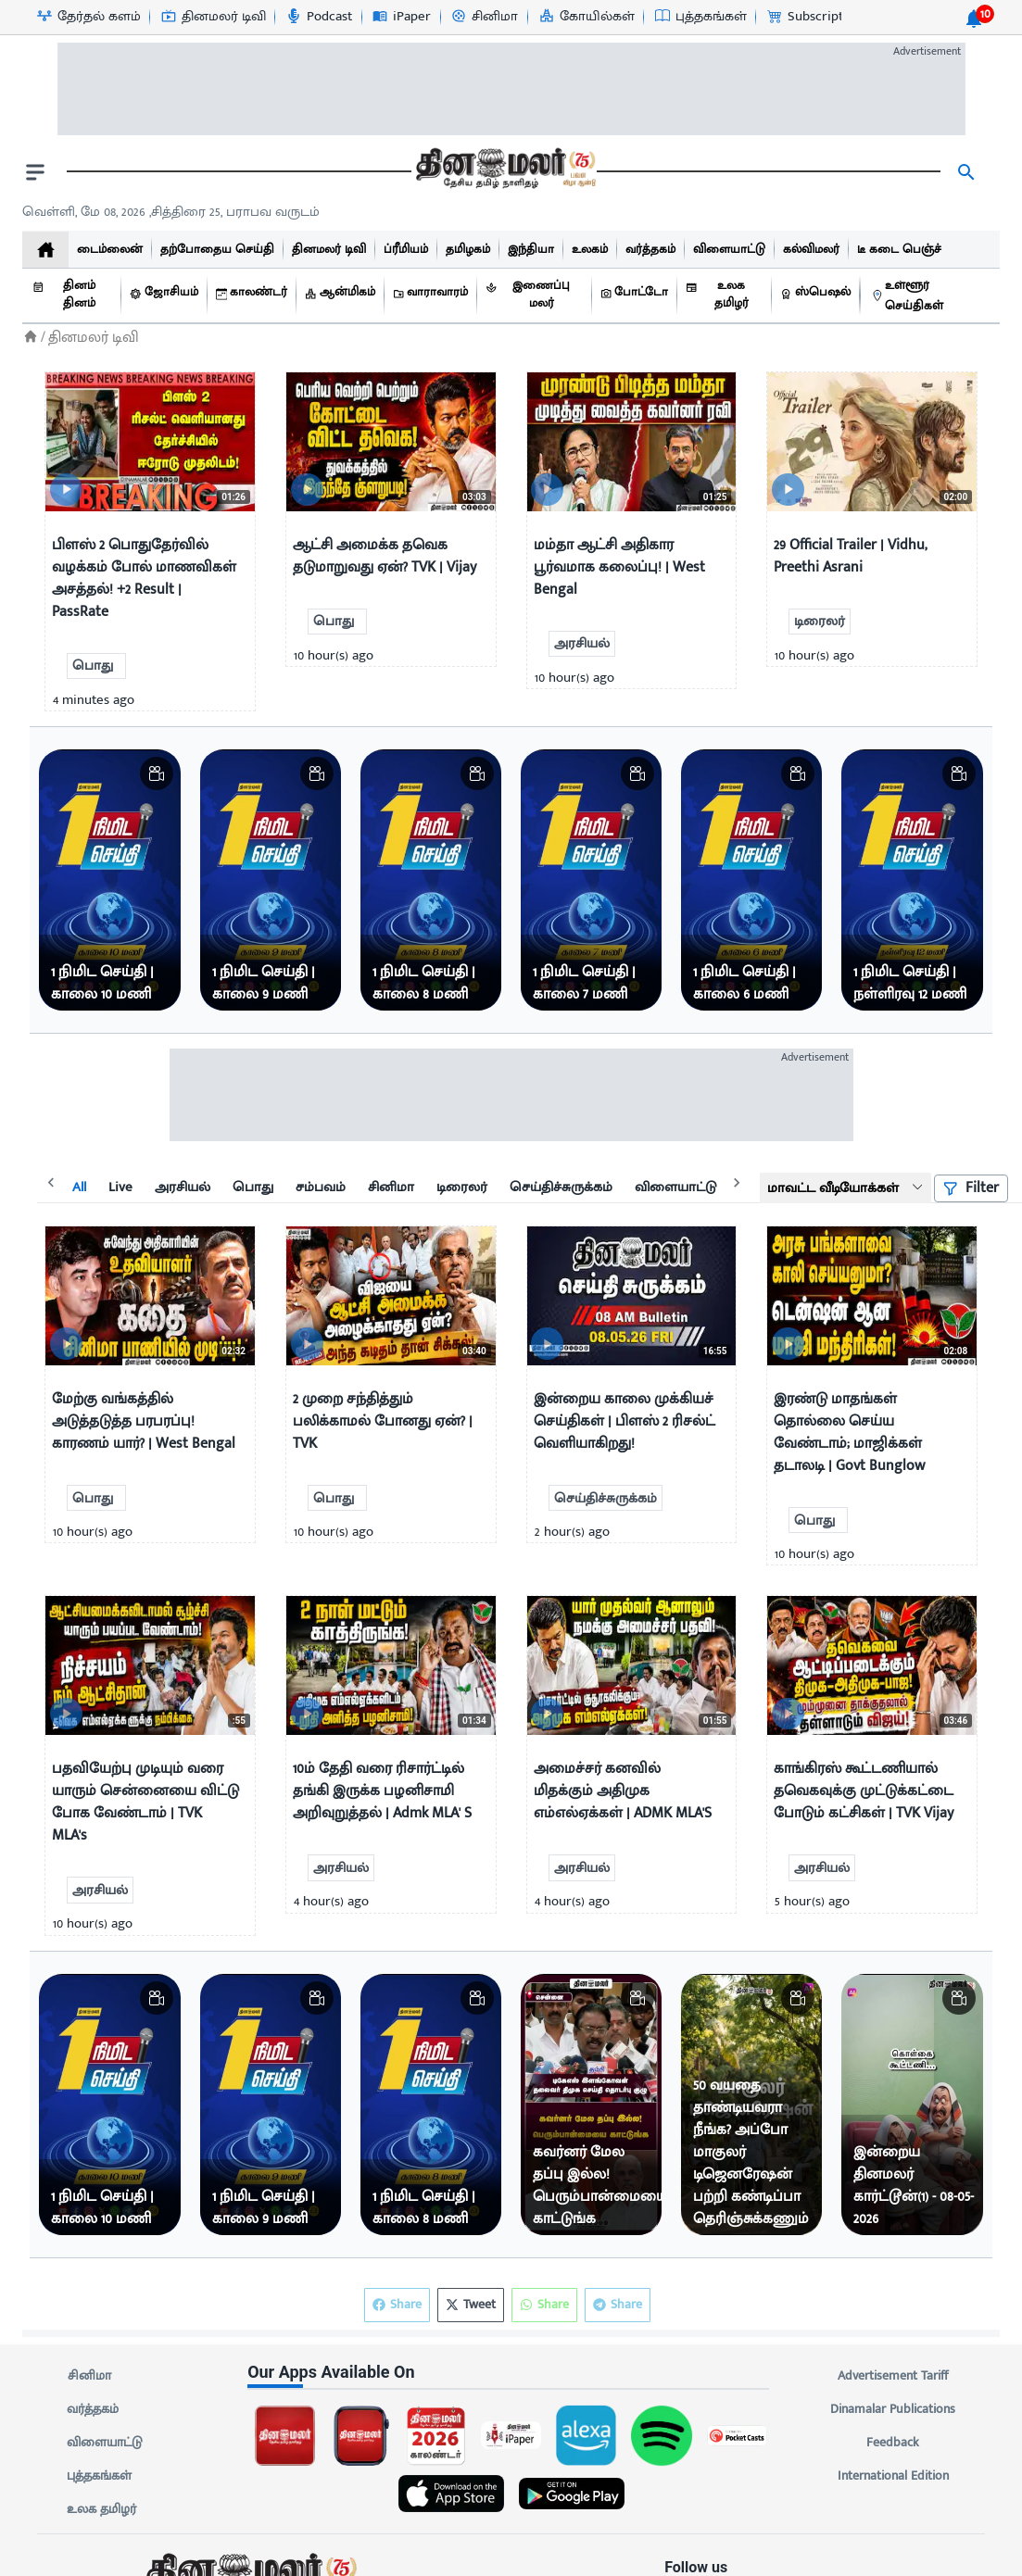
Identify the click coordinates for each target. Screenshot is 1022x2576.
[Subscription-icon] (813, 17)
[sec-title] (511, 2371)
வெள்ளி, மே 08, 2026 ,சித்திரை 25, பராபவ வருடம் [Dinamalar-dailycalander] (171, 211)
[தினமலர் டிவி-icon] (212, 17)
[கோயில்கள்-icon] (586, 17)
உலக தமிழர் (101, 2509)
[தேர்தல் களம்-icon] (88, 17)
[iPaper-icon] (401, 17)
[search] (966, 172)
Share (618, 2305)
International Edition (893, 2476)
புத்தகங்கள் (99, 2476)
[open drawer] (35, 172)
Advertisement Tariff (893, 2376)
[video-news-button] (66, 489)
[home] (45, 250)
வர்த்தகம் (92, 2409)
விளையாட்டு (104, 2442)
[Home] (30, 336)
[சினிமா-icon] (483, 17)
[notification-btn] (974, 18)
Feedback (893, 2442)
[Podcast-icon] (318, 17)
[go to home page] (504, 172)
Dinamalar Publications (893, 2409)
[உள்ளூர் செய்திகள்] (930, 296)
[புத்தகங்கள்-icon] (700, 17)
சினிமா (89, 2376)
